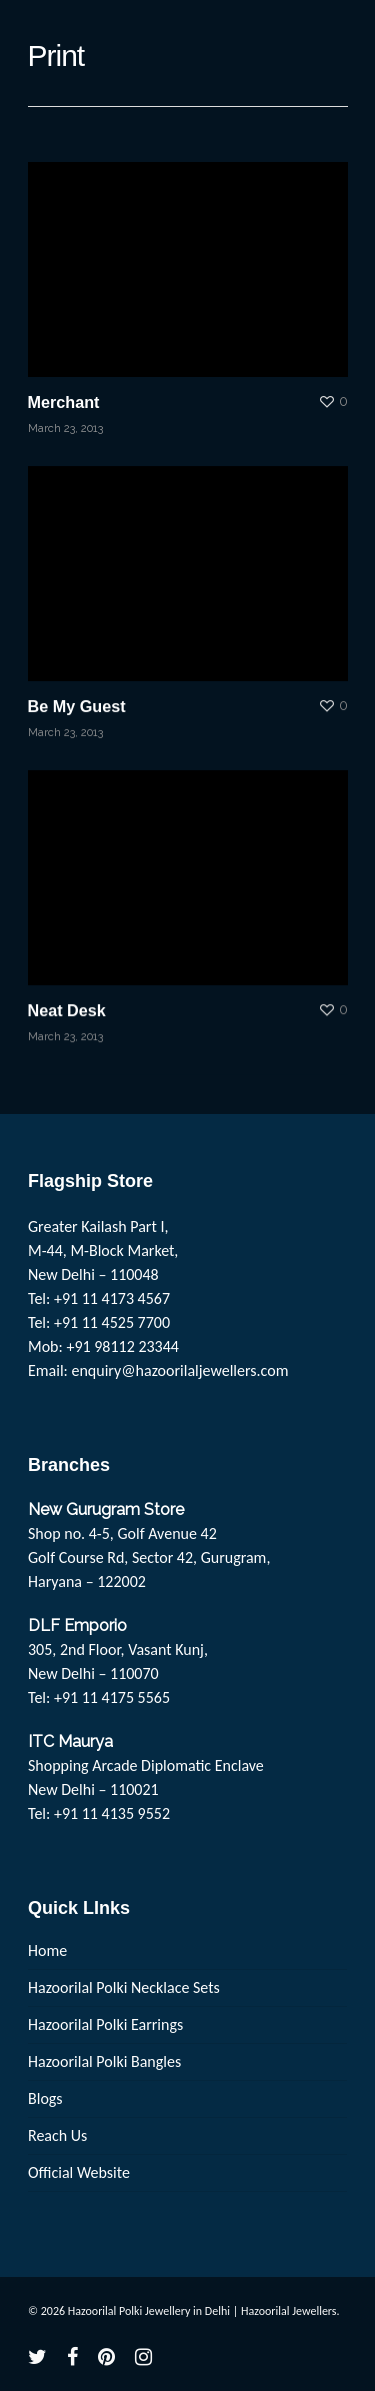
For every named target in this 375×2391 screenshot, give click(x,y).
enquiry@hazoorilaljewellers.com (180, 1370)
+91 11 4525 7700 (112, 1322)
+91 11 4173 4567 (112, 1298)
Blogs (45, 2098)
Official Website (79, 2172)
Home (47, 1950)
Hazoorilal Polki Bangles (104, 2061)
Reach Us (57, 2135)
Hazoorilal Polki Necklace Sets (124, 1987)
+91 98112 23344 (122, 1346)
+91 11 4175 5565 (112, 1697)
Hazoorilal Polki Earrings (105, 2024)
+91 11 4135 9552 (112, 1813)
